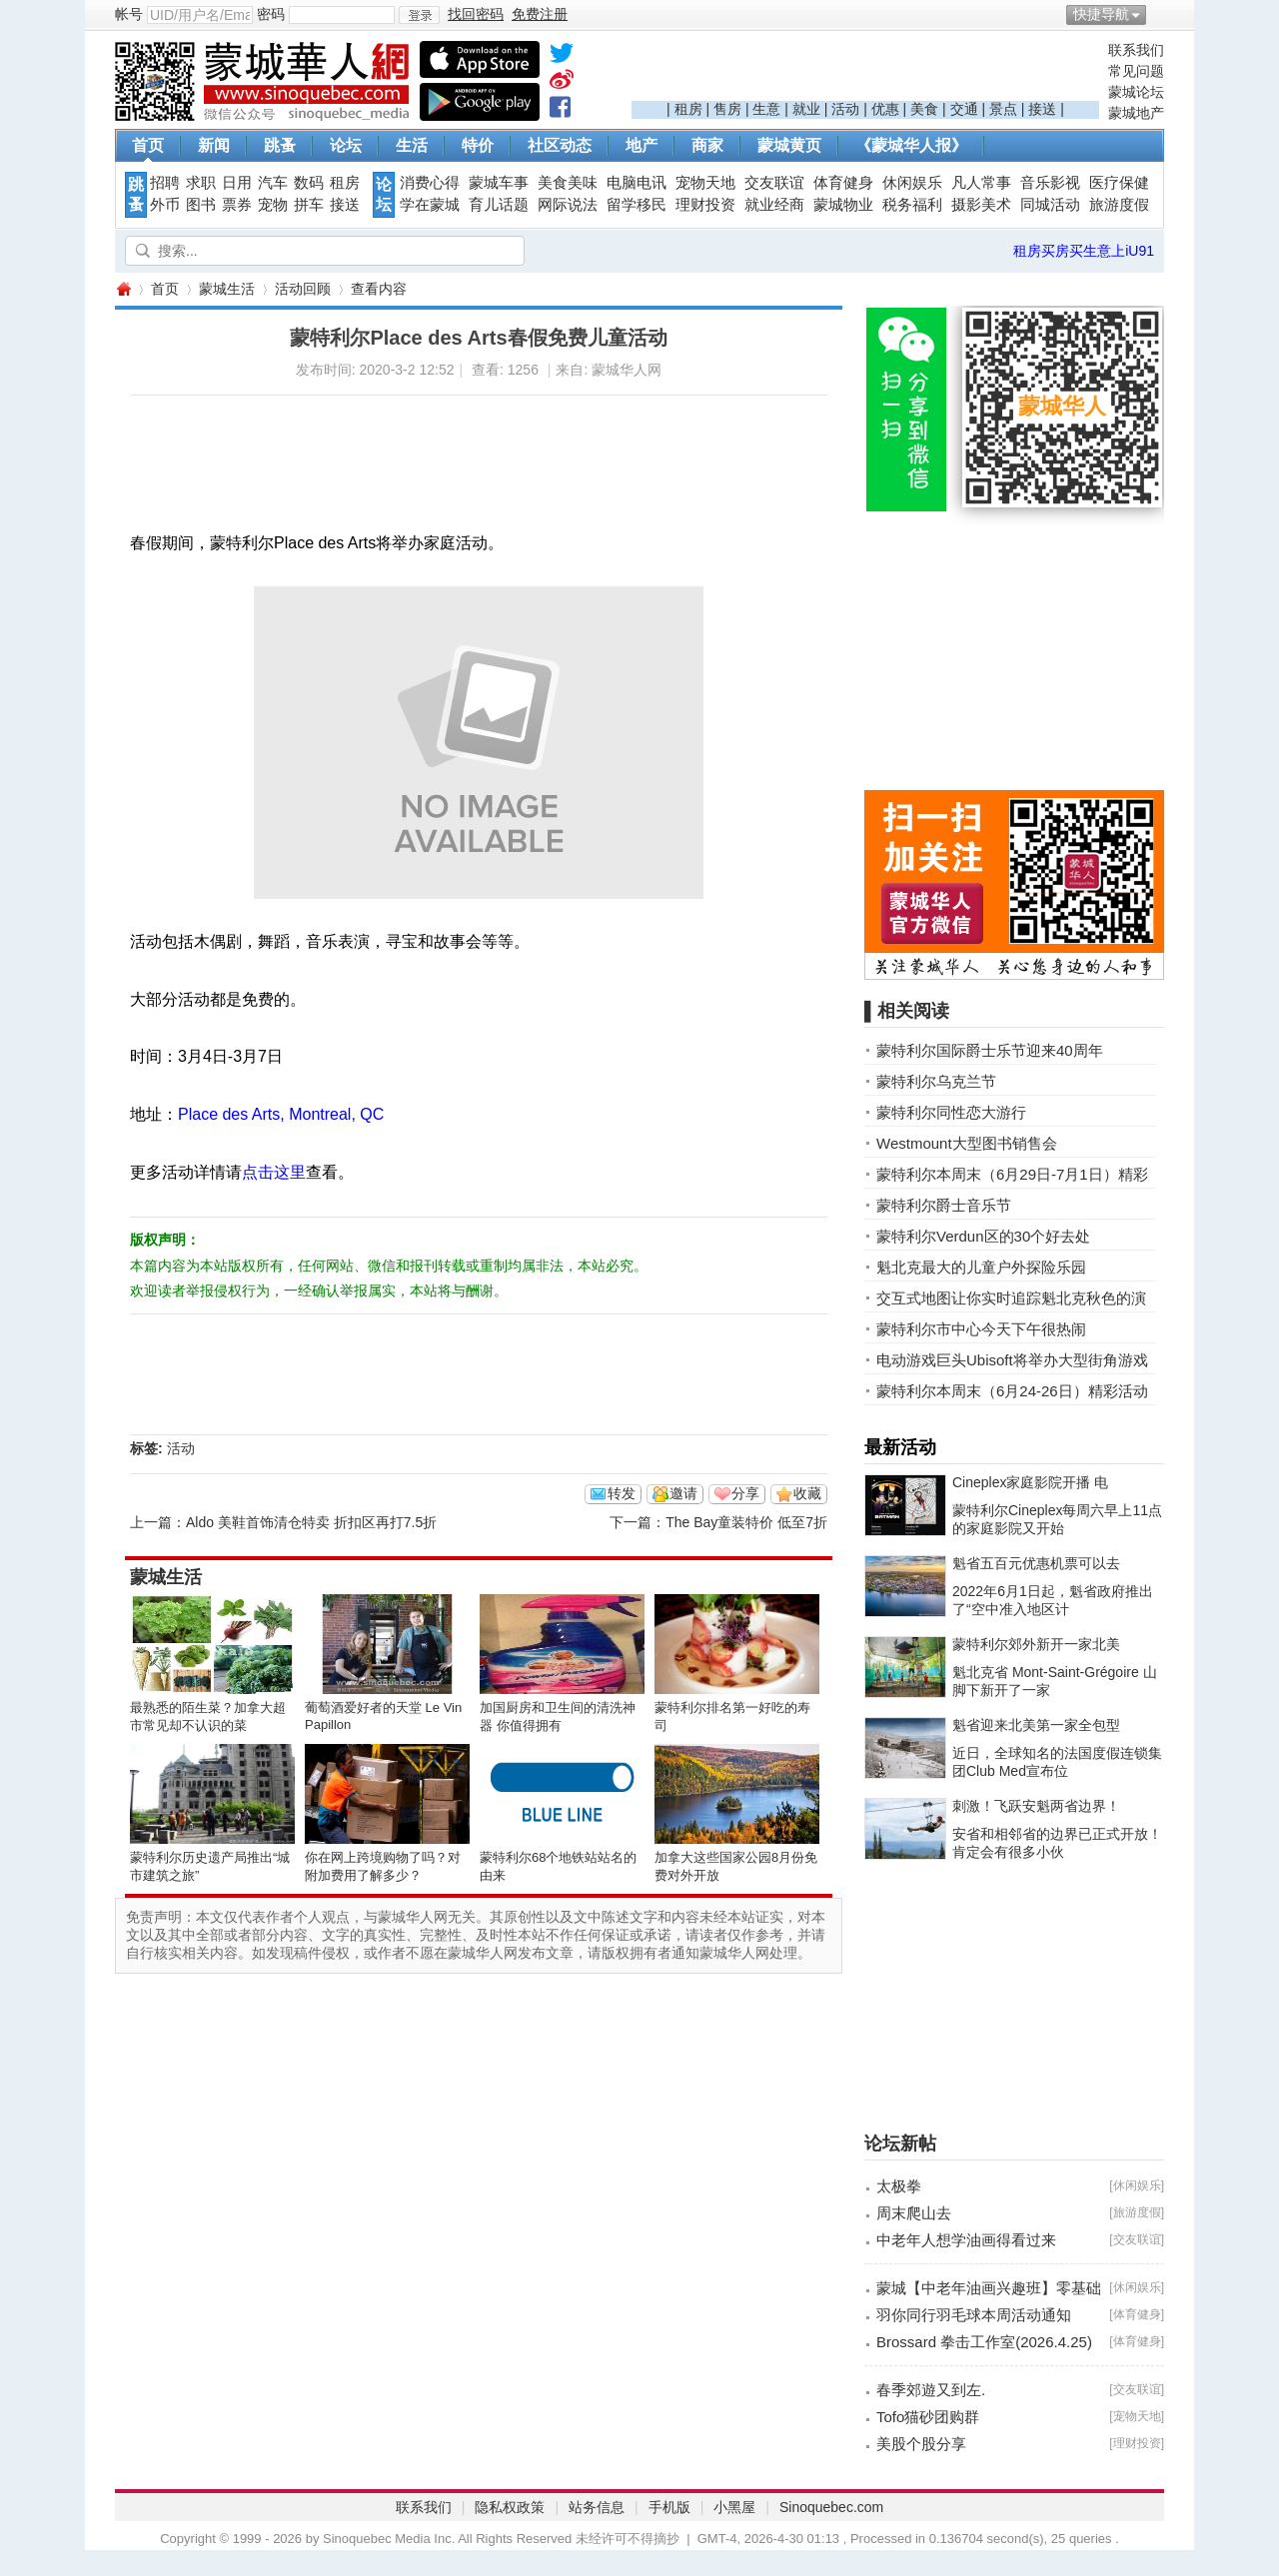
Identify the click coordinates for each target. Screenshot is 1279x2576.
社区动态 (560, 145)
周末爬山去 (913, 2212)
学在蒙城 (430, 205)
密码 (271, 14)
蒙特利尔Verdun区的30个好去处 (983, 1236)
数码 (309, 183)
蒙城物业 (843, 205)
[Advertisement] (865, 71)
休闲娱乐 (912, 183)
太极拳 (898, 2185)
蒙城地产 (1136, 113)
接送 (1042, 109)
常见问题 (1136, 71)
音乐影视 (1050, 183)
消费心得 (430, 183)
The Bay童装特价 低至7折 (746, 1522)
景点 (1003, 109)
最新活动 (900, 1447)
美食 (924, 109)
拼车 (309, 205)
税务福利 (912, 205)
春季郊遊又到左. (930, 2389)
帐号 (129, 14)
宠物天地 (705, 183)
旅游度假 (1119, 205)
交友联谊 (774, 183)
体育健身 (843, 183)
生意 (766, 109)
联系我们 (1136, 50)
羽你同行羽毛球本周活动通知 (973, 2314)
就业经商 (774, 205)
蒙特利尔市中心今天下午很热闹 (981, 1328)
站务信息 (597, 2507)
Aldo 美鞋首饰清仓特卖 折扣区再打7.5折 (311, 1522)
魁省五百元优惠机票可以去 (1036, 1563)
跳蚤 (280, 145)
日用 (237, 183)
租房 (688, 109)
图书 (201, 205)
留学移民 (636, 205)
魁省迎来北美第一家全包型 (1036, 1725)
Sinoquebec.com (831, 2507)
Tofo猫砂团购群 (927, 2416)
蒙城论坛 (1136, 92)
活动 (845, 109)
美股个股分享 (921, 2443)
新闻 (214, 145)
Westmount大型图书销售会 (966, 1143)
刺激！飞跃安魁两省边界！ (1036, 1806)
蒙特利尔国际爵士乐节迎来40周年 (989, 1050)
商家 (707, 145)
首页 (148, 145)
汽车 (273, 183)
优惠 (885, 109)
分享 (745, 1493)
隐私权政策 (510, 2507)
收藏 (807, 1493)
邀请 (683, 1493)
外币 (165, 205)
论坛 (346, 145)
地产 (641, 145)
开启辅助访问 (1159, 14)
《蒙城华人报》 (911, 145)
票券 (237, 205)
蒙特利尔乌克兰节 (936, 1081)
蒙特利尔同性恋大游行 (951, 1112)
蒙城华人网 (123, 289)
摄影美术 (981, 205)
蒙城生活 (227, 289)
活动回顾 (303, 289)
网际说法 (568, 205)
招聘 (165, 183)
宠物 (273, 205)
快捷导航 (1101, 14)
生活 (412, 145)
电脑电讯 (636, 183)
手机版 (669, 2507)
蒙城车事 (499, 183)
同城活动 (1050, 205)
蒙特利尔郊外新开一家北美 (1036, 1644)
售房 (727, 109)
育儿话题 (499, 205)
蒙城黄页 (789, 145)
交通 (964, 109)
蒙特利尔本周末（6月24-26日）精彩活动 (1012, 1390)
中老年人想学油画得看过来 (966, 2239)
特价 (478, 145)
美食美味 (568, 183)
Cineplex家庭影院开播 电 (1030, 1482)
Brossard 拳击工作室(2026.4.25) (984, 2341)
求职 (201, 183)
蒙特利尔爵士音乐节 (943, 1205)
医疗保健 (1119, 183)
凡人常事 (981, 183)
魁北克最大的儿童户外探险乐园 (981, 1267)
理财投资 (705, 205)
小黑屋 (734, 2507)
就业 (806, 109)
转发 (622, 1493)
